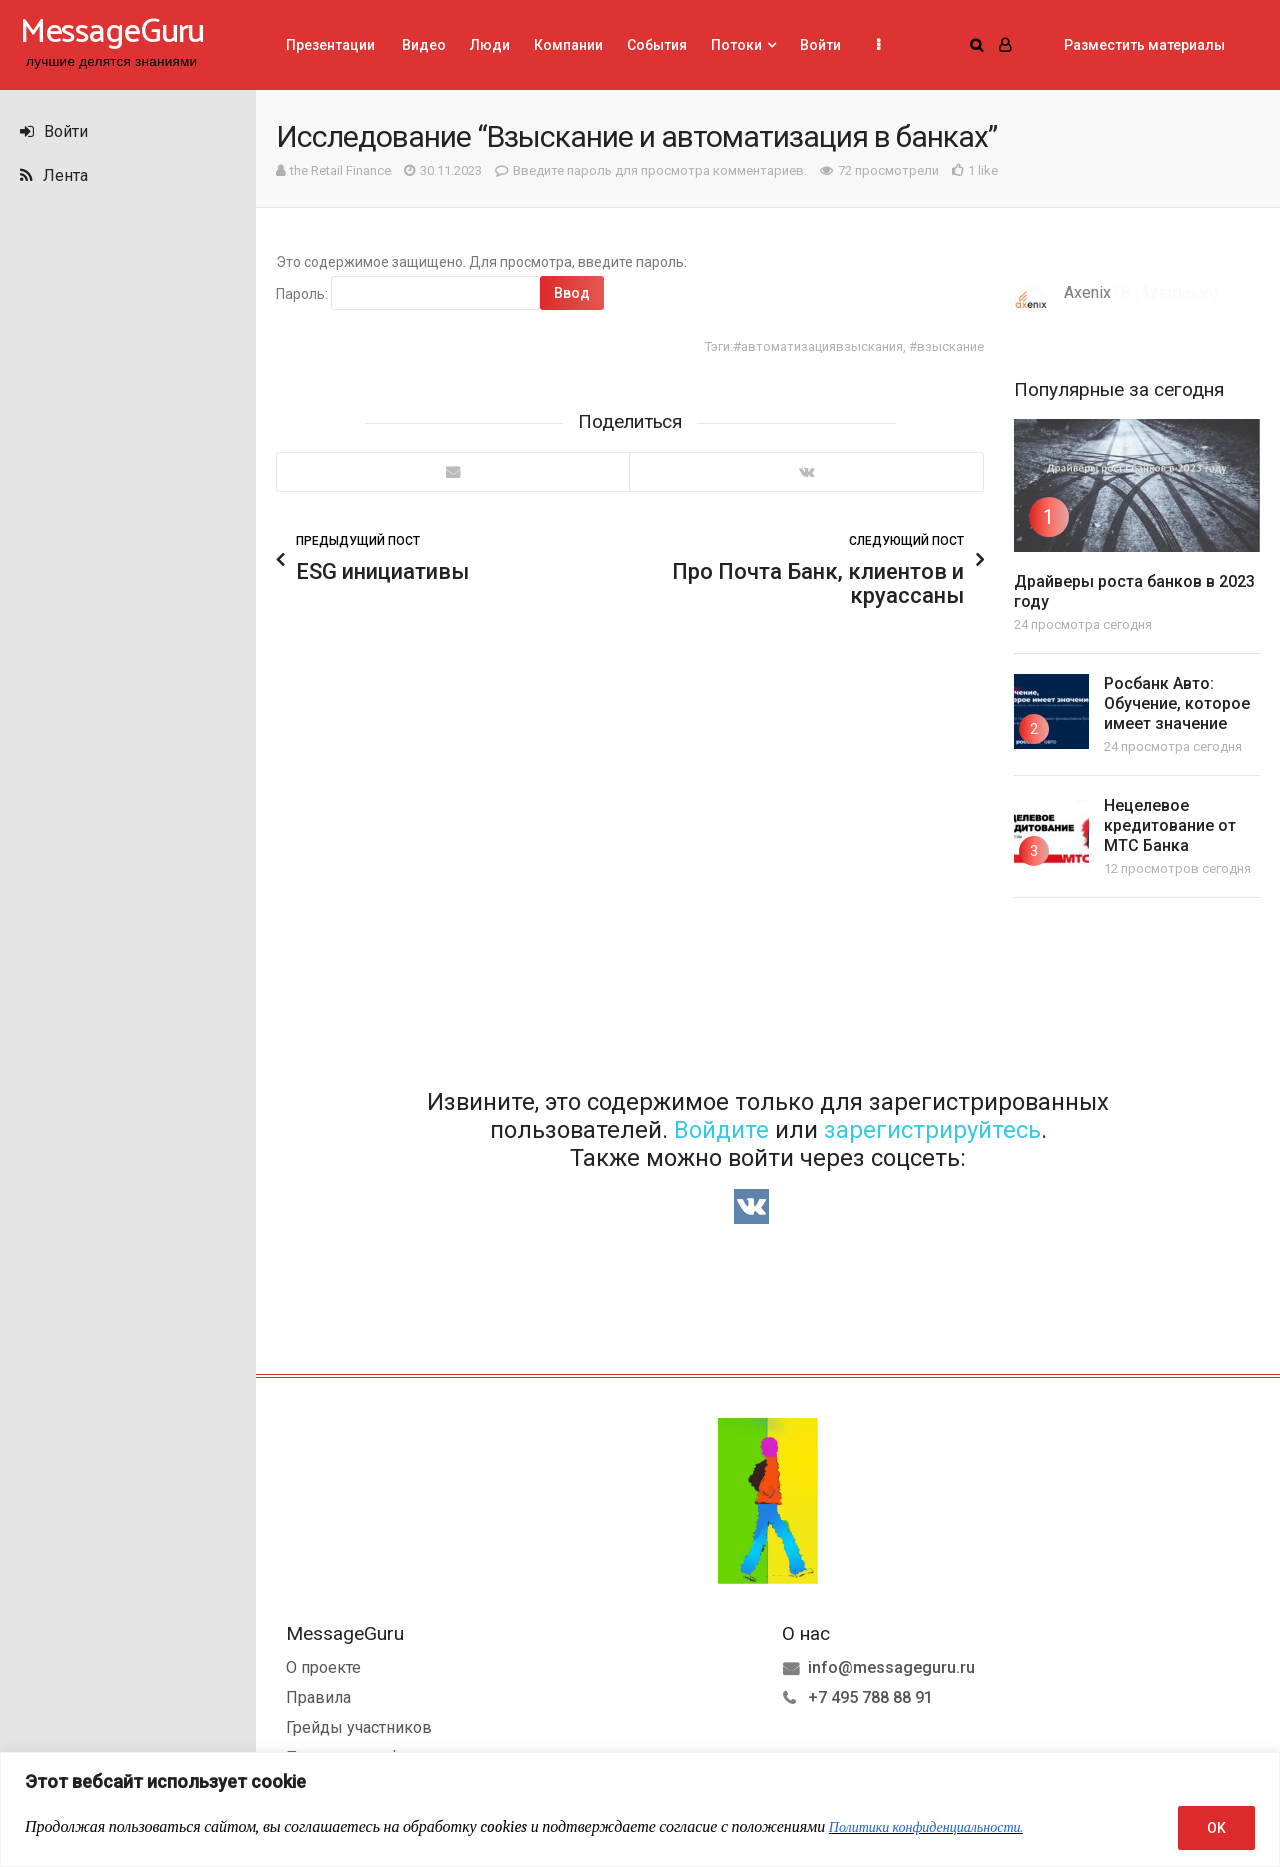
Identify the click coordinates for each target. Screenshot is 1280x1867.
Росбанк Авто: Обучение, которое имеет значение (1177, 703)
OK (1216, 1828)
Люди (490, 45)
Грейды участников (359, 1725)
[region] (640, 1809)
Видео (422, 45)
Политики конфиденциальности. (926, 1827)
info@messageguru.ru (891, 1665)
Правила (318, 1695)
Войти (54, 131)
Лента (54, 175)
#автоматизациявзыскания (818, 346)
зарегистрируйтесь (932, 1128)
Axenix (1087, 292)
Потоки (736, 45)
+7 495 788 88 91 (870, 1695)
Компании (568, 45)
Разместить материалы (1144, 45)
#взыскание (946, 346)
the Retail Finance (340, 170)
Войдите (721, 1128)
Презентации (330, 45)
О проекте (323, 1665)
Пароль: (408, 293)
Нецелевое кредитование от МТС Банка (1170, 825)
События (657, 45)
